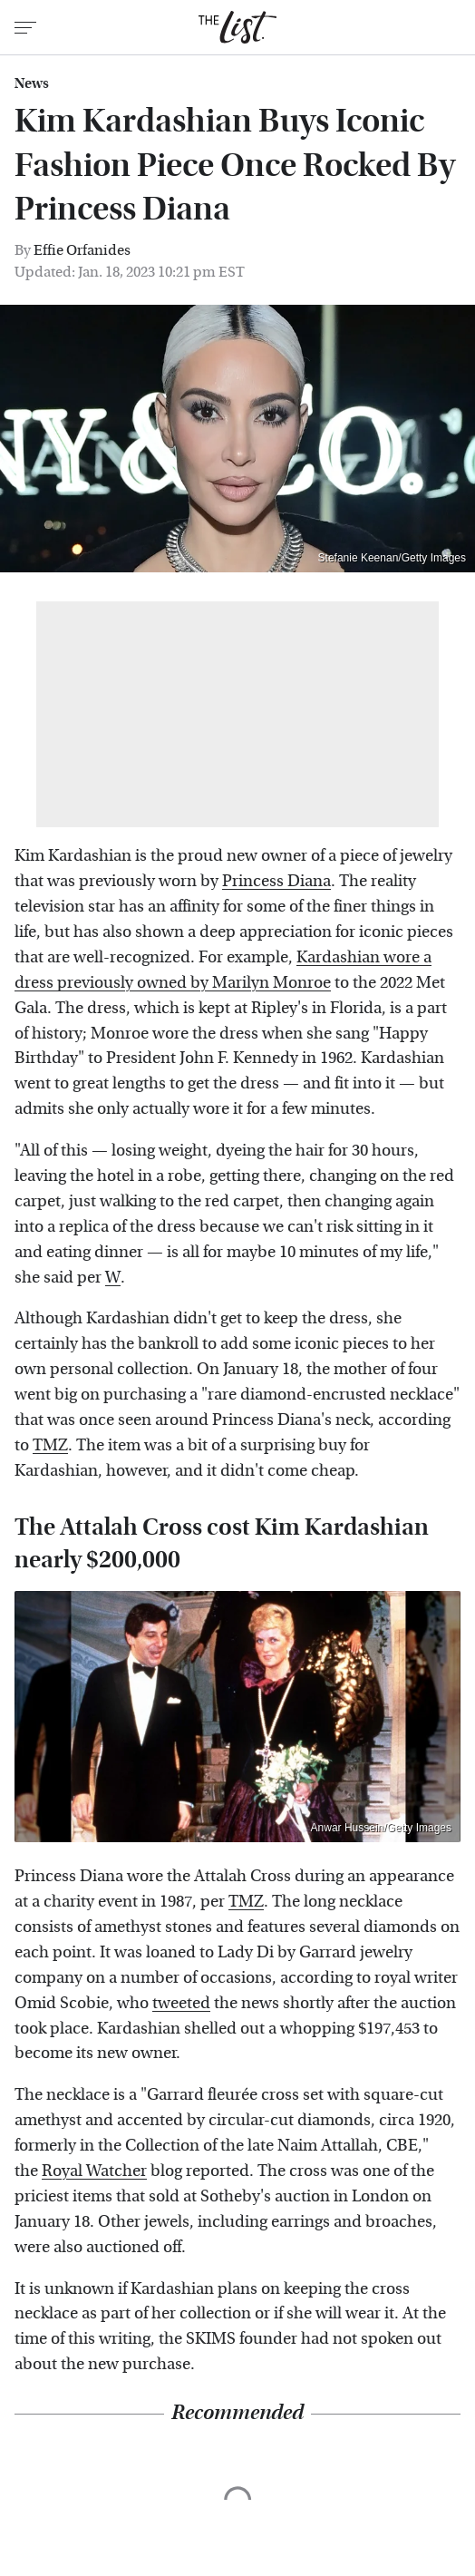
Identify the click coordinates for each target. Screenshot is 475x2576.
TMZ (50, 1445)
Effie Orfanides (82, 250)
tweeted (181, 2003)
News (32, 83)
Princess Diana (276, 881)
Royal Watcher (94, 2171)
